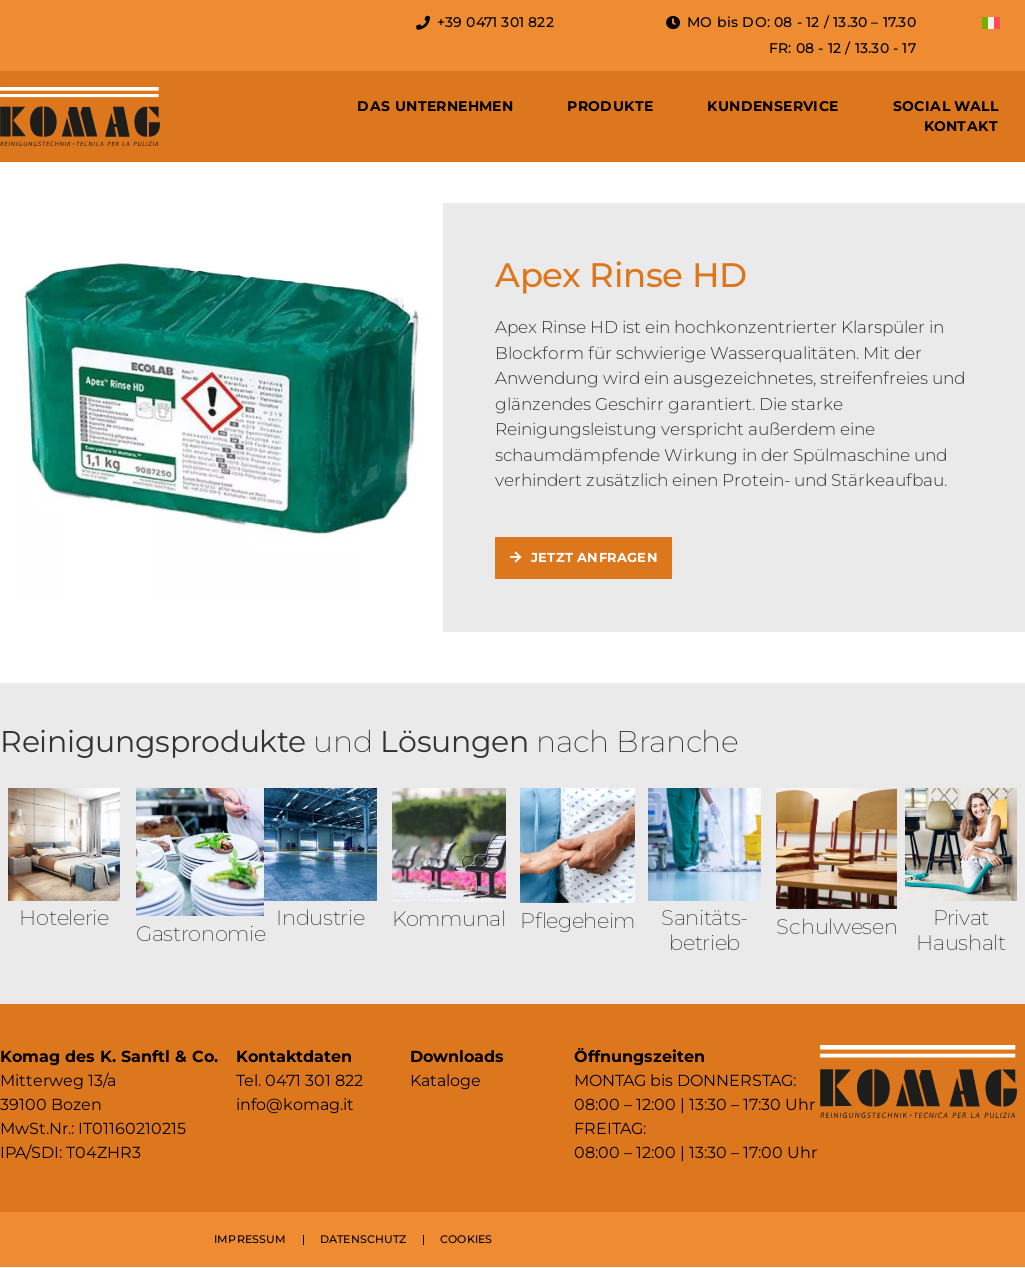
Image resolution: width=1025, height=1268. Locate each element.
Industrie (320, 918)
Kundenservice (772, 106)
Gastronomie (201, 934)
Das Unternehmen (435, 106)
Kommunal (449, 919)
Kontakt (961, 126)
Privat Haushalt (961, 931)
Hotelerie (63, 918)
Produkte (610, 106)
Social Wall (945, 106)
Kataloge (445, 1081)
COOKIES (466, 1240)
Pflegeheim (577, 920)
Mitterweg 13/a (58, 1081)
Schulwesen (836, 926)
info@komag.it (295, 1105)
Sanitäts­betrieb (705, 931)
